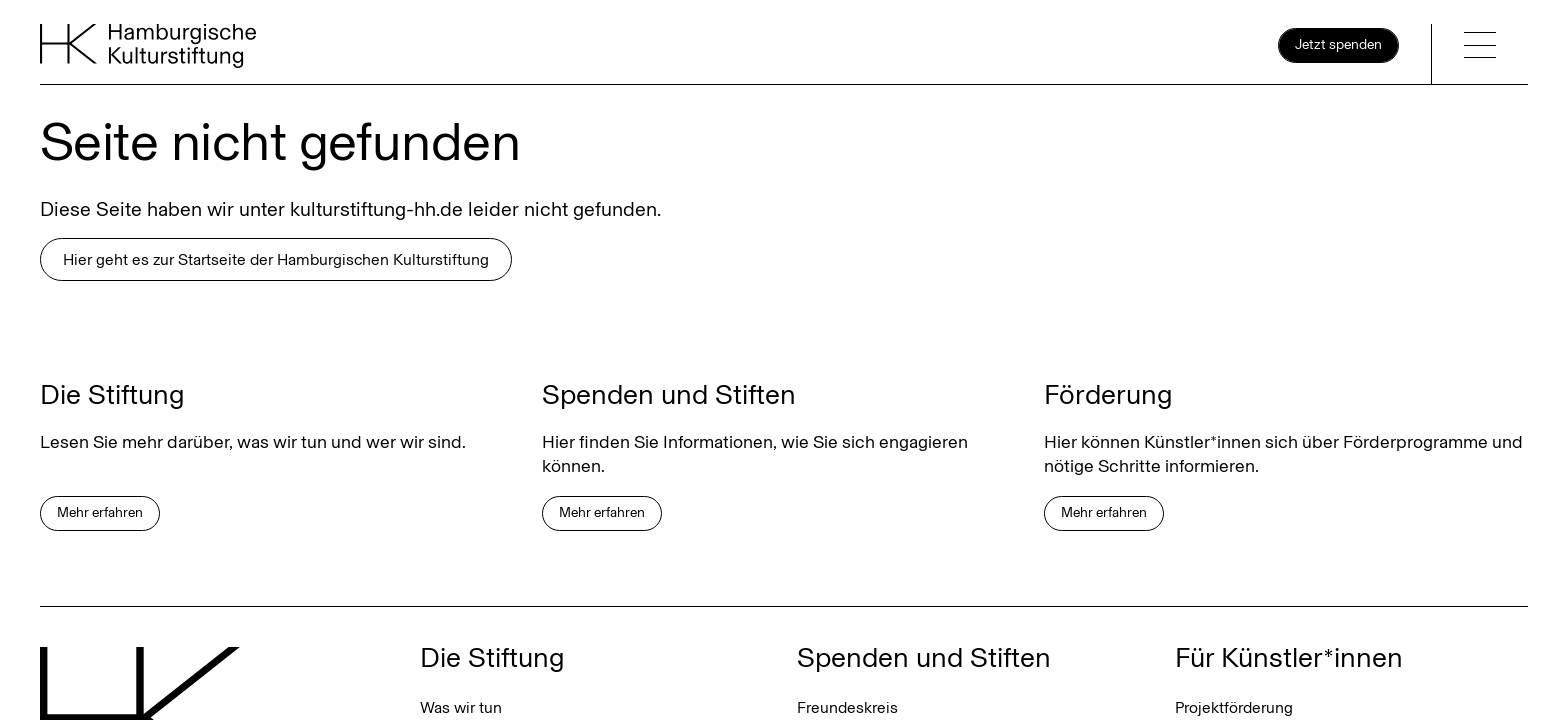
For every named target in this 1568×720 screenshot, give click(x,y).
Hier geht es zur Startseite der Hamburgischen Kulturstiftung (276, 259)
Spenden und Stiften (924, 657)
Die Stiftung (492, 657)
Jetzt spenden (1338, 44)
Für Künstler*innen (1289, 657)
